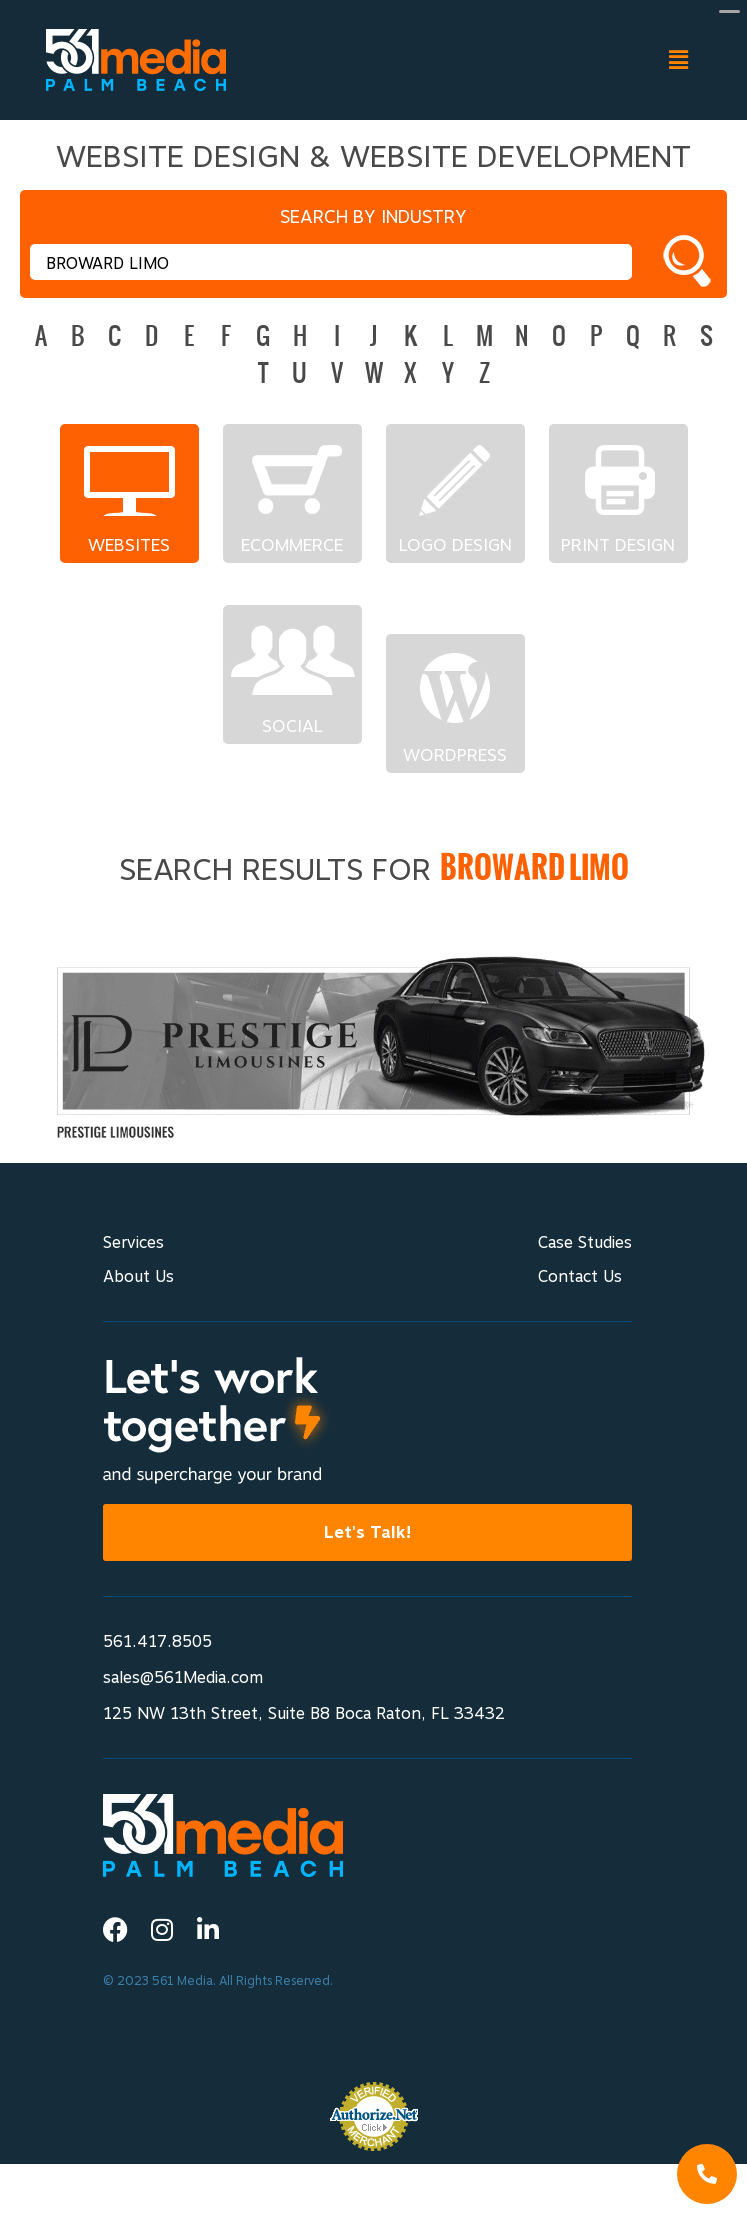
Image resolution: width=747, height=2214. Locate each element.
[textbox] (331, 262)
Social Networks (292, 726)
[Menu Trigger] (729, 10)
